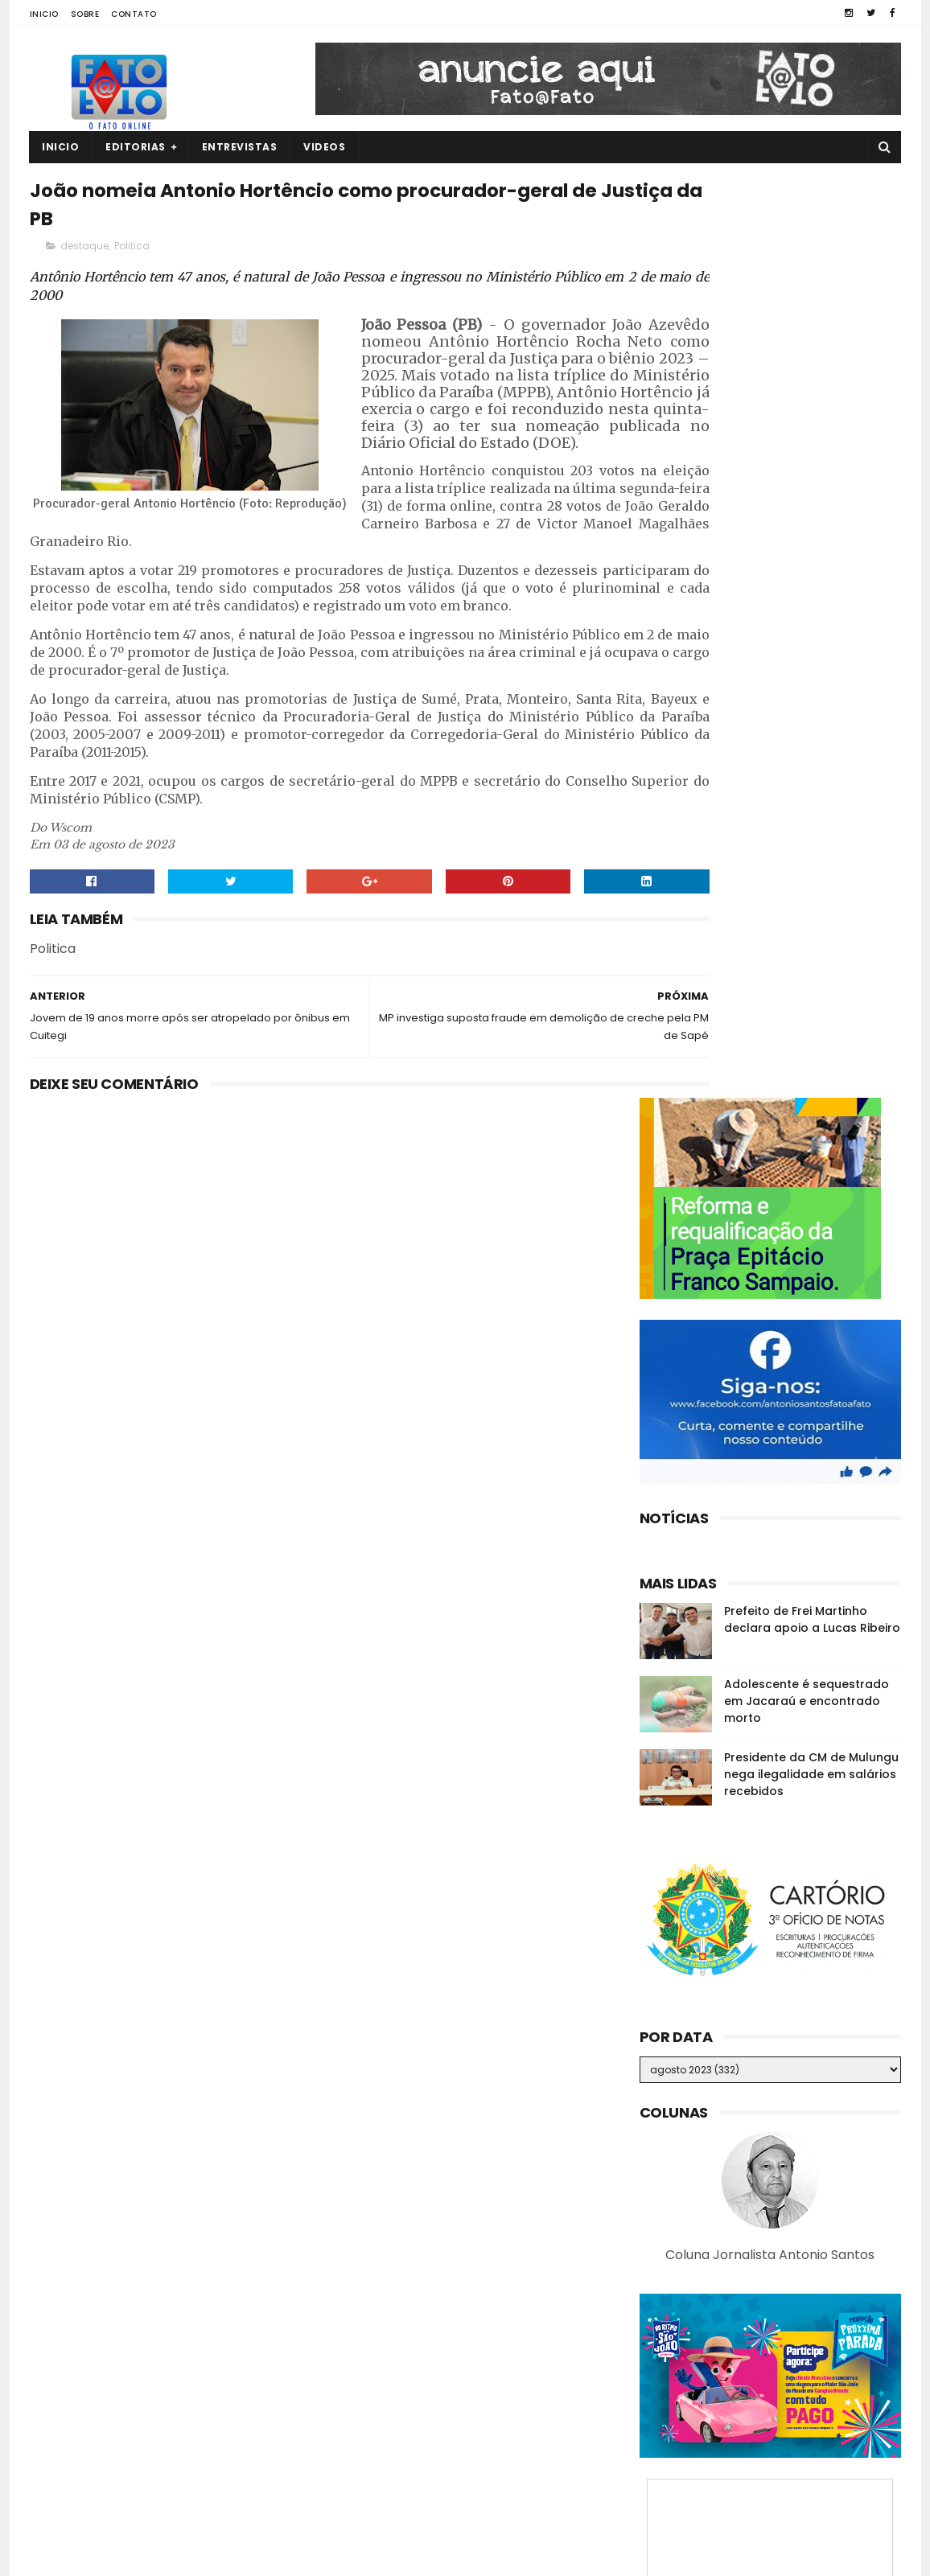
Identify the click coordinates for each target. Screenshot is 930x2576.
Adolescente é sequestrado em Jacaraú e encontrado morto (806, 779)
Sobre (85, 14)
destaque (84, 254)
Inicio (44, 14)
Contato (134, 14)
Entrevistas (240, 147)
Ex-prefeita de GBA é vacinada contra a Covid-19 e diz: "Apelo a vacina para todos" (802, 2480)
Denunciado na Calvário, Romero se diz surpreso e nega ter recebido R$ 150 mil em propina (798, 2404)
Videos (325, 147)
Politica (132, 254)
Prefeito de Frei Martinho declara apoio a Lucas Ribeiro (812, 697)
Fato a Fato (157, 2555)
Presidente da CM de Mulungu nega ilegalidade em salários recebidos (811, 852)
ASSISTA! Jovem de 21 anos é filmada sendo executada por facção (794, 2323)
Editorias (136, 147)
